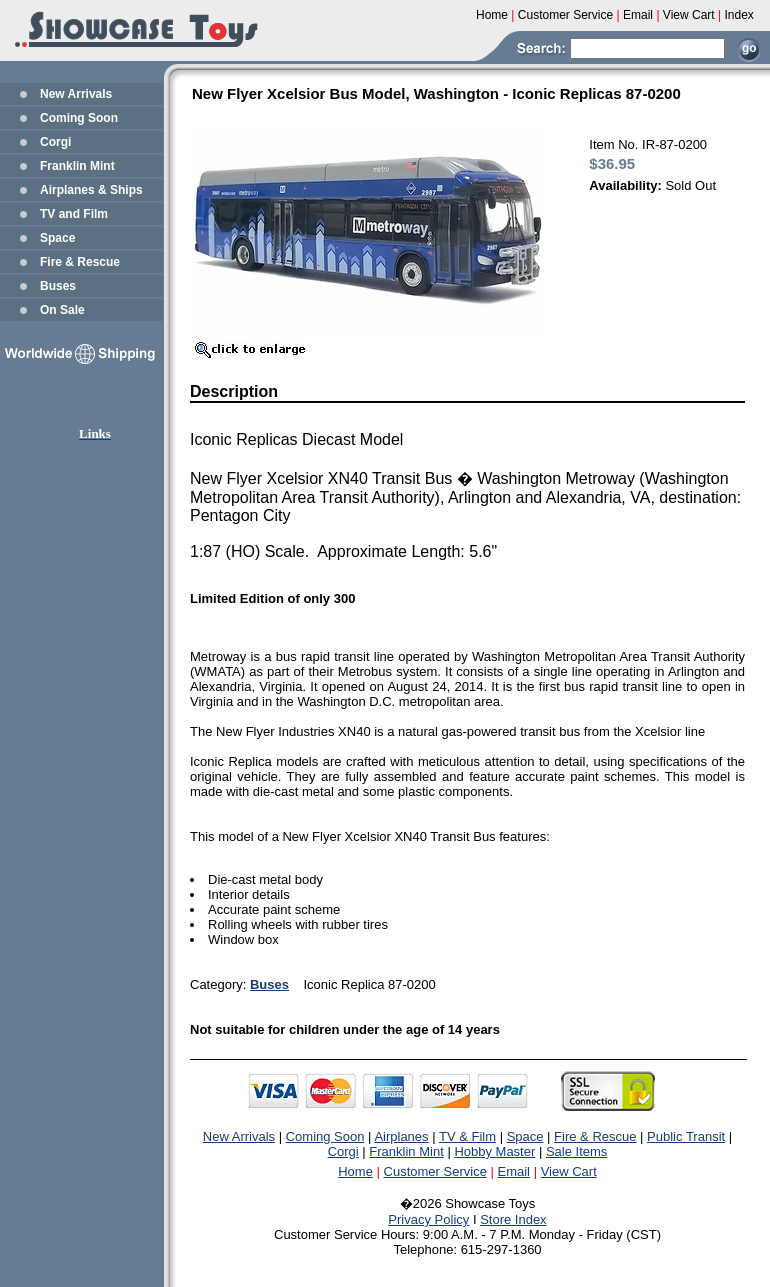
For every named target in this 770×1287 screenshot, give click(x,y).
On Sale (62, 310)
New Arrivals (76, 94)
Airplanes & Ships (91, 190)
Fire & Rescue (80, 262)
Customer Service (435, 1171)
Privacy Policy (428, 1219)
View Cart (569, 1171)
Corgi (55, 142)
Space (57, 238)
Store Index (513, 1219)
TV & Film (467, 1136)
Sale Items (576, 1151)
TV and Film (74, 214)
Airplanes (401, 1136)
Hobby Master (494, 1151)
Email (514, 1171)
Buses (58, 286)
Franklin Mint (77, 166)
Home (355, 1171)
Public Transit (686, 1136)
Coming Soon (79, 118)
